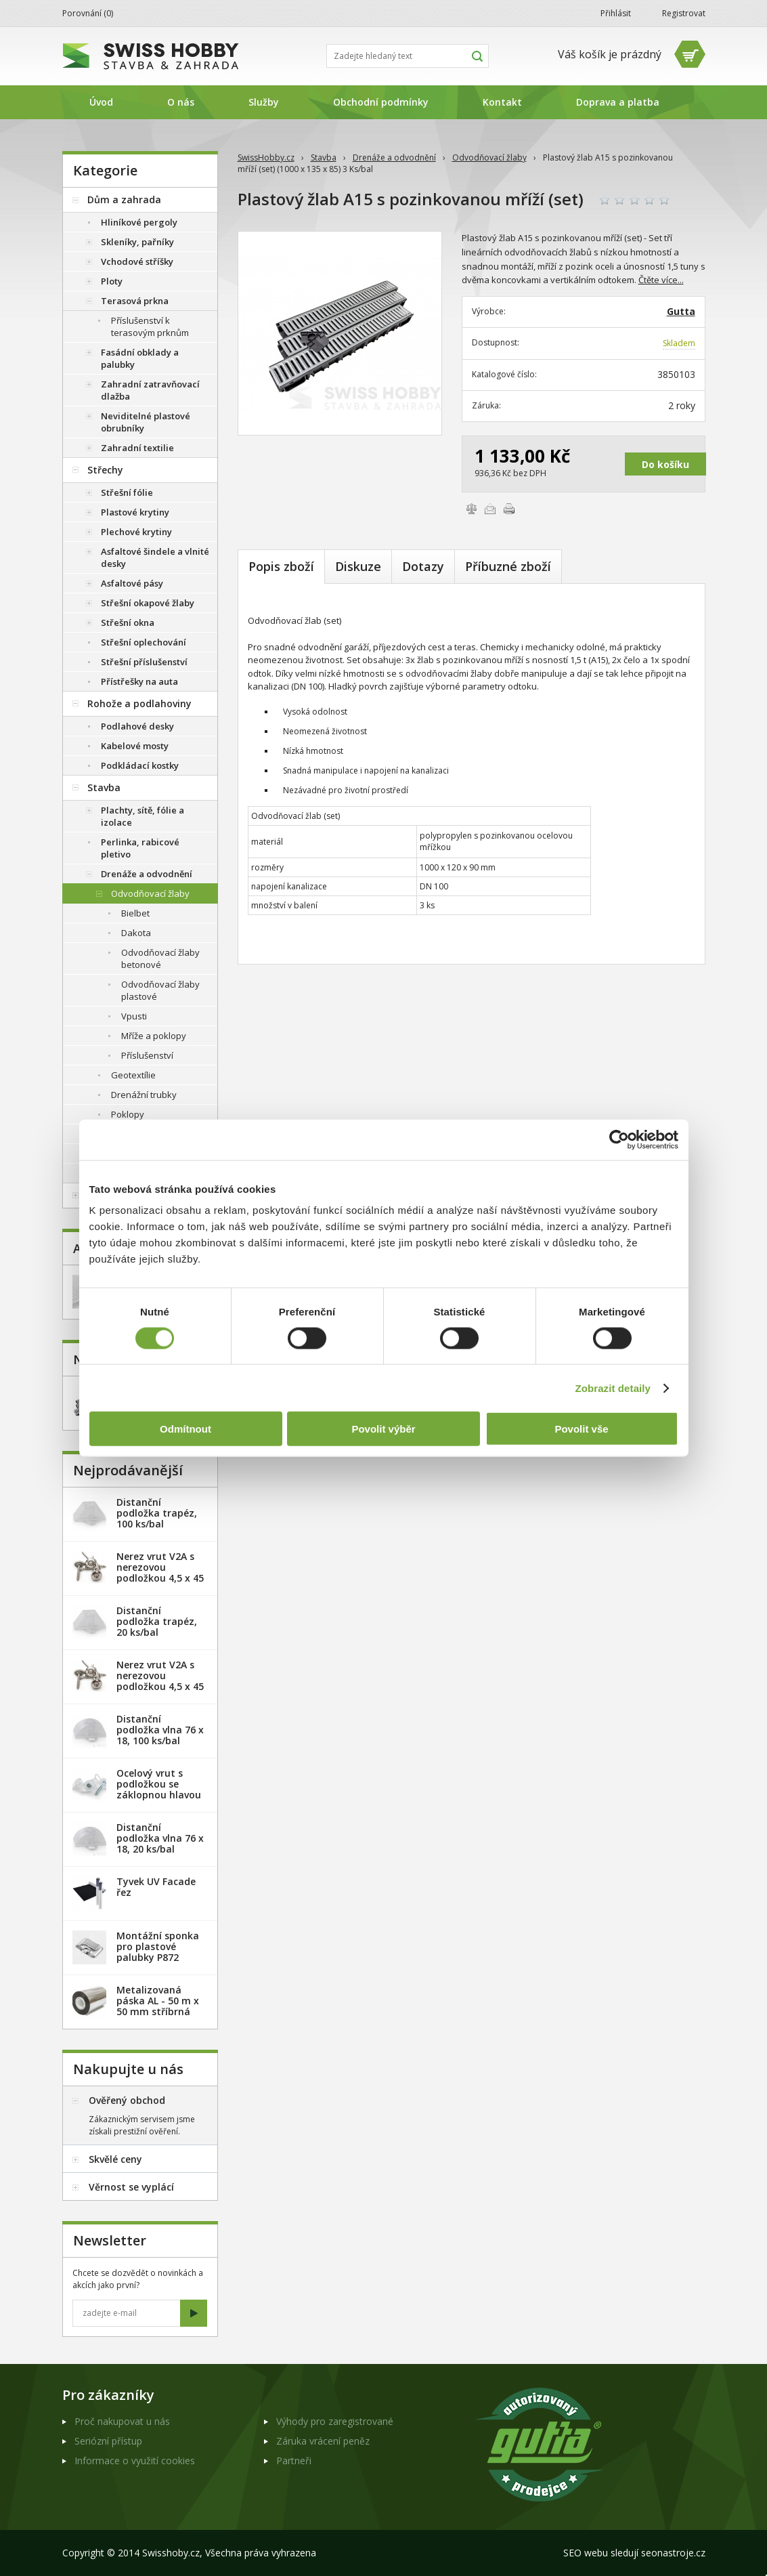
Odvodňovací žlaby (489, 157)
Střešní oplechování (143, 642)
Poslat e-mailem (490, 509)
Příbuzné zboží (508, 566)
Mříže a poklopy (153, 1036)
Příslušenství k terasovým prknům (150, 326)
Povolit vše (581, 1429)
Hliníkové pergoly (139, 222)
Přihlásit (615, 13)
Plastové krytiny (135, 512)
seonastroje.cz (673, 2552)
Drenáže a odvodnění (394, 157)
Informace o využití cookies (134, 2460)
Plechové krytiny (136, 532)
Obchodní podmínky (381, 102)
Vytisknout (509, 509)
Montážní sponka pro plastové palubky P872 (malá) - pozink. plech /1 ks (157, 1957)
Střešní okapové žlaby (147, 603)
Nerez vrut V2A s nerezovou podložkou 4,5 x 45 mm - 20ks (160, 1572)
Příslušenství (147, 1055)
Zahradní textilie (137, 448)
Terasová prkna (135, 301)
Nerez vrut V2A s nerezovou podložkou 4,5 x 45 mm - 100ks (160, 1681)
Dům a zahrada (124, 199)
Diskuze (358, 566)
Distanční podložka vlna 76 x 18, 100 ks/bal (160, 1729)
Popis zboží (281, 566)
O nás (180, 102)
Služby (263, 102)
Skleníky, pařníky (137, 242)
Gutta (681, 311)
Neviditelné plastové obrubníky (145, 422)
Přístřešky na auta (139, 681)
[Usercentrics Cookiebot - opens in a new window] (619, 1139)
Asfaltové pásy (132, 583)
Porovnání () (87, 13)
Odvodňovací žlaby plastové (160, 990)
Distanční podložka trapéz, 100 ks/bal (156, 1513)
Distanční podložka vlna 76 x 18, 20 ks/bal (160, 1838)
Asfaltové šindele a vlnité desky (155, 557)
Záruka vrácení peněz (323, 2440)
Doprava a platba (617, 102)
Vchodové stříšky (137, 261)
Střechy (105, 469)
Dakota (136, 933)
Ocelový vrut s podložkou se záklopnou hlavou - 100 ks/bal (158, 1789)
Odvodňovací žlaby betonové (160, 958)
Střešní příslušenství (144, 662)
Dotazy (423, 566)
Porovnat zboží (471, 509)
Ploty (112, 281)
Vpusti (134, 1016)
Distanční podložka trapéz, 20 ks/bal (156, 1621)
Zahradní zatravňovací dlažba (150, 390)
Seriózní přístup (108, 2440)
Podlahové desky (137, 726)
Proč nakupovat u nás (122, 2421)
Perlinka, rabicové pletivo (140, 848)
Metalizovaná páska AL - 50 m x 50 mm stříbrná (157, 2000)
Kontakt (502, 102)
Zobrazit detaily (613, 1387)
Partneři (293, 2460)
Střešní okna (127, 622)
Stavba (323, 157)
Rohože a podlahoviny (139, 703)
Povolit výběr (383, 1429)
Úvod (101, 102)
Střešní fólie (127, 492)
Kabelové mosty (135, 746)
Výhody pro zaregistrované (334, 2421)
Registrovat (683, 13)
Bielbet (135, 913)
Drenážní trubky (144, 1095)
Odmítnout (185, 1429)
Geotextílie (133, 1075)
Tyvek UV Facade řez (156, 1887)
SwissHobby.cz (266, 157)
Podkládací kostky (140, 765)
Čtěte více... (661, 280)
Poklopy (127, 1114)
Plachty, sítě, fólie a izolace (142, 816)
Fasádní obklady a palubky (140, 358)
